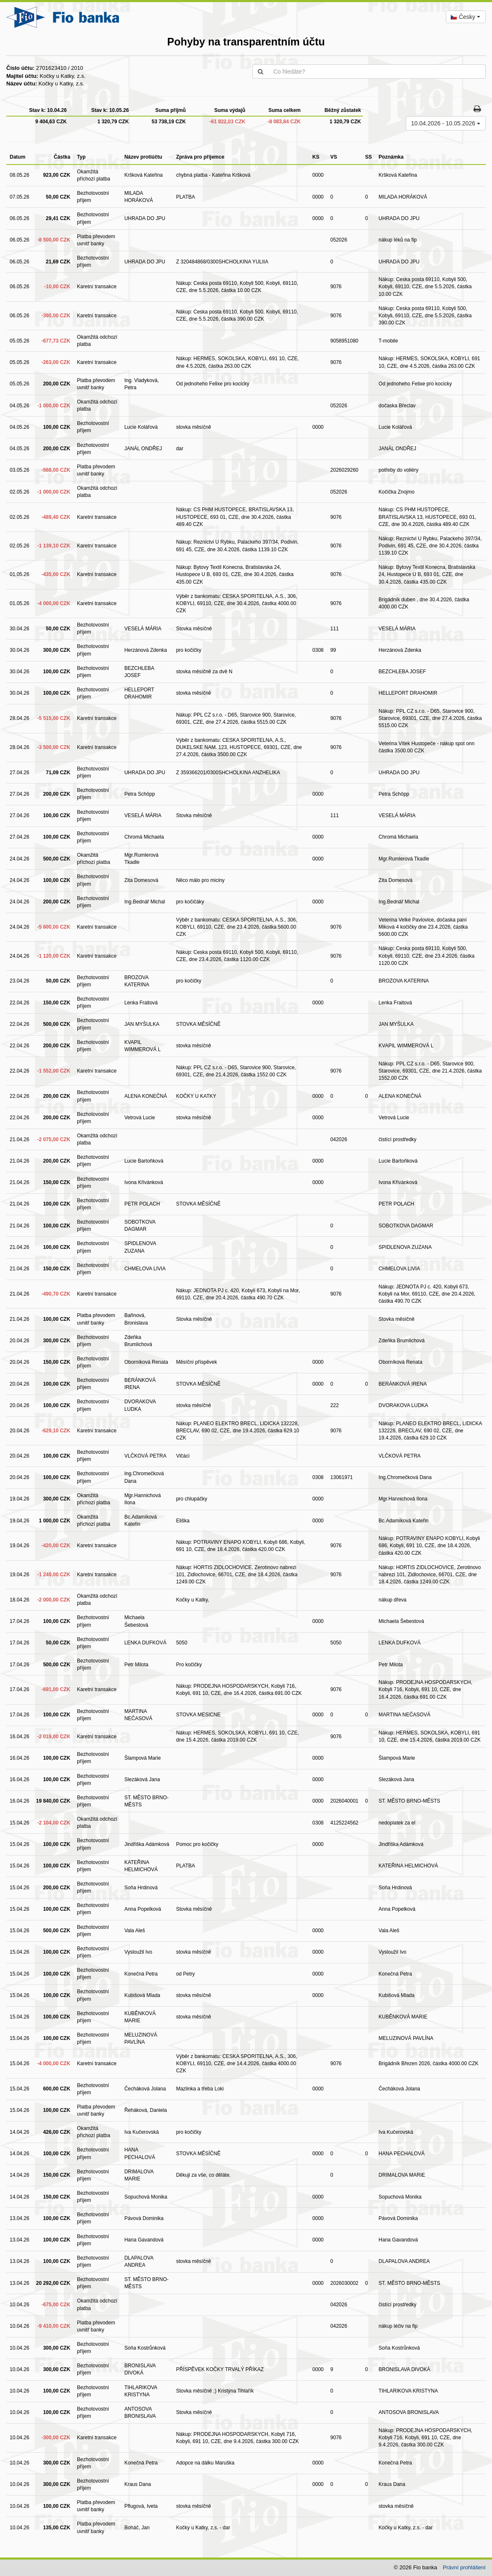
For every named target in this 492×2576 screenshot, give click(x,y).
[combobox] (466, 17)
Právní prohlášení (464, 2567)
